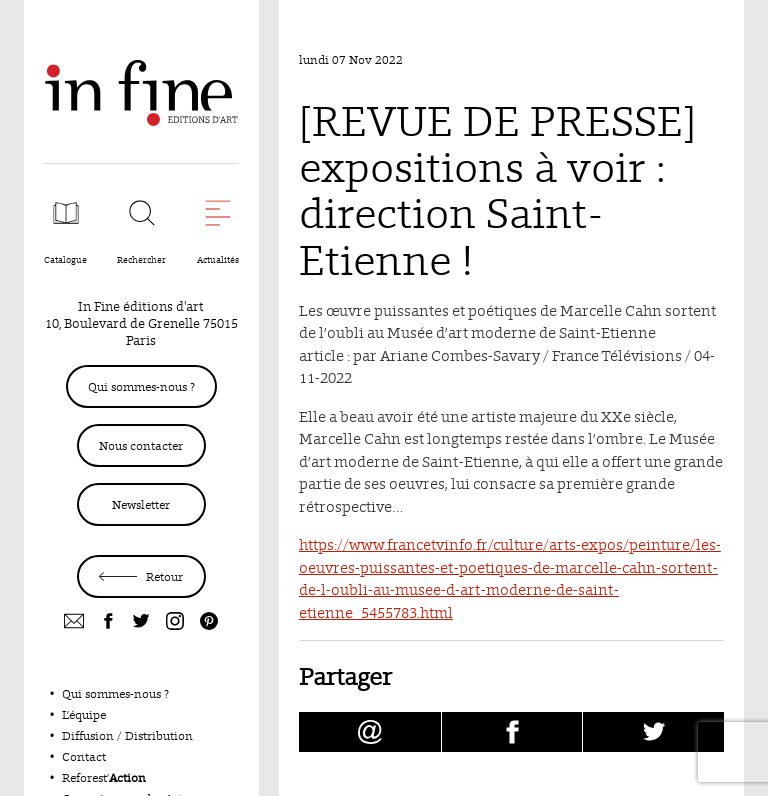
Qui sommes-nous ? (141, 386)
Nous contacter (141, 445)
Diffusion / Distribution (127, 735)
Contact (84, 756)
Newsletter (141, 504)
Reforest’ (104, 777)
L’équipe (84, 714)
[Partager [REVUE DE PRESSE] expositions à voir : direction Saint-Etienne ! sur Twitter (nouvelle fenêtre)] (653, 732)
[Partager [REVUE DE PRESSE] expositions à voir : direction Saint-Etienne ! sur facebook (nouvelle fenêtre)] (512, 732)
